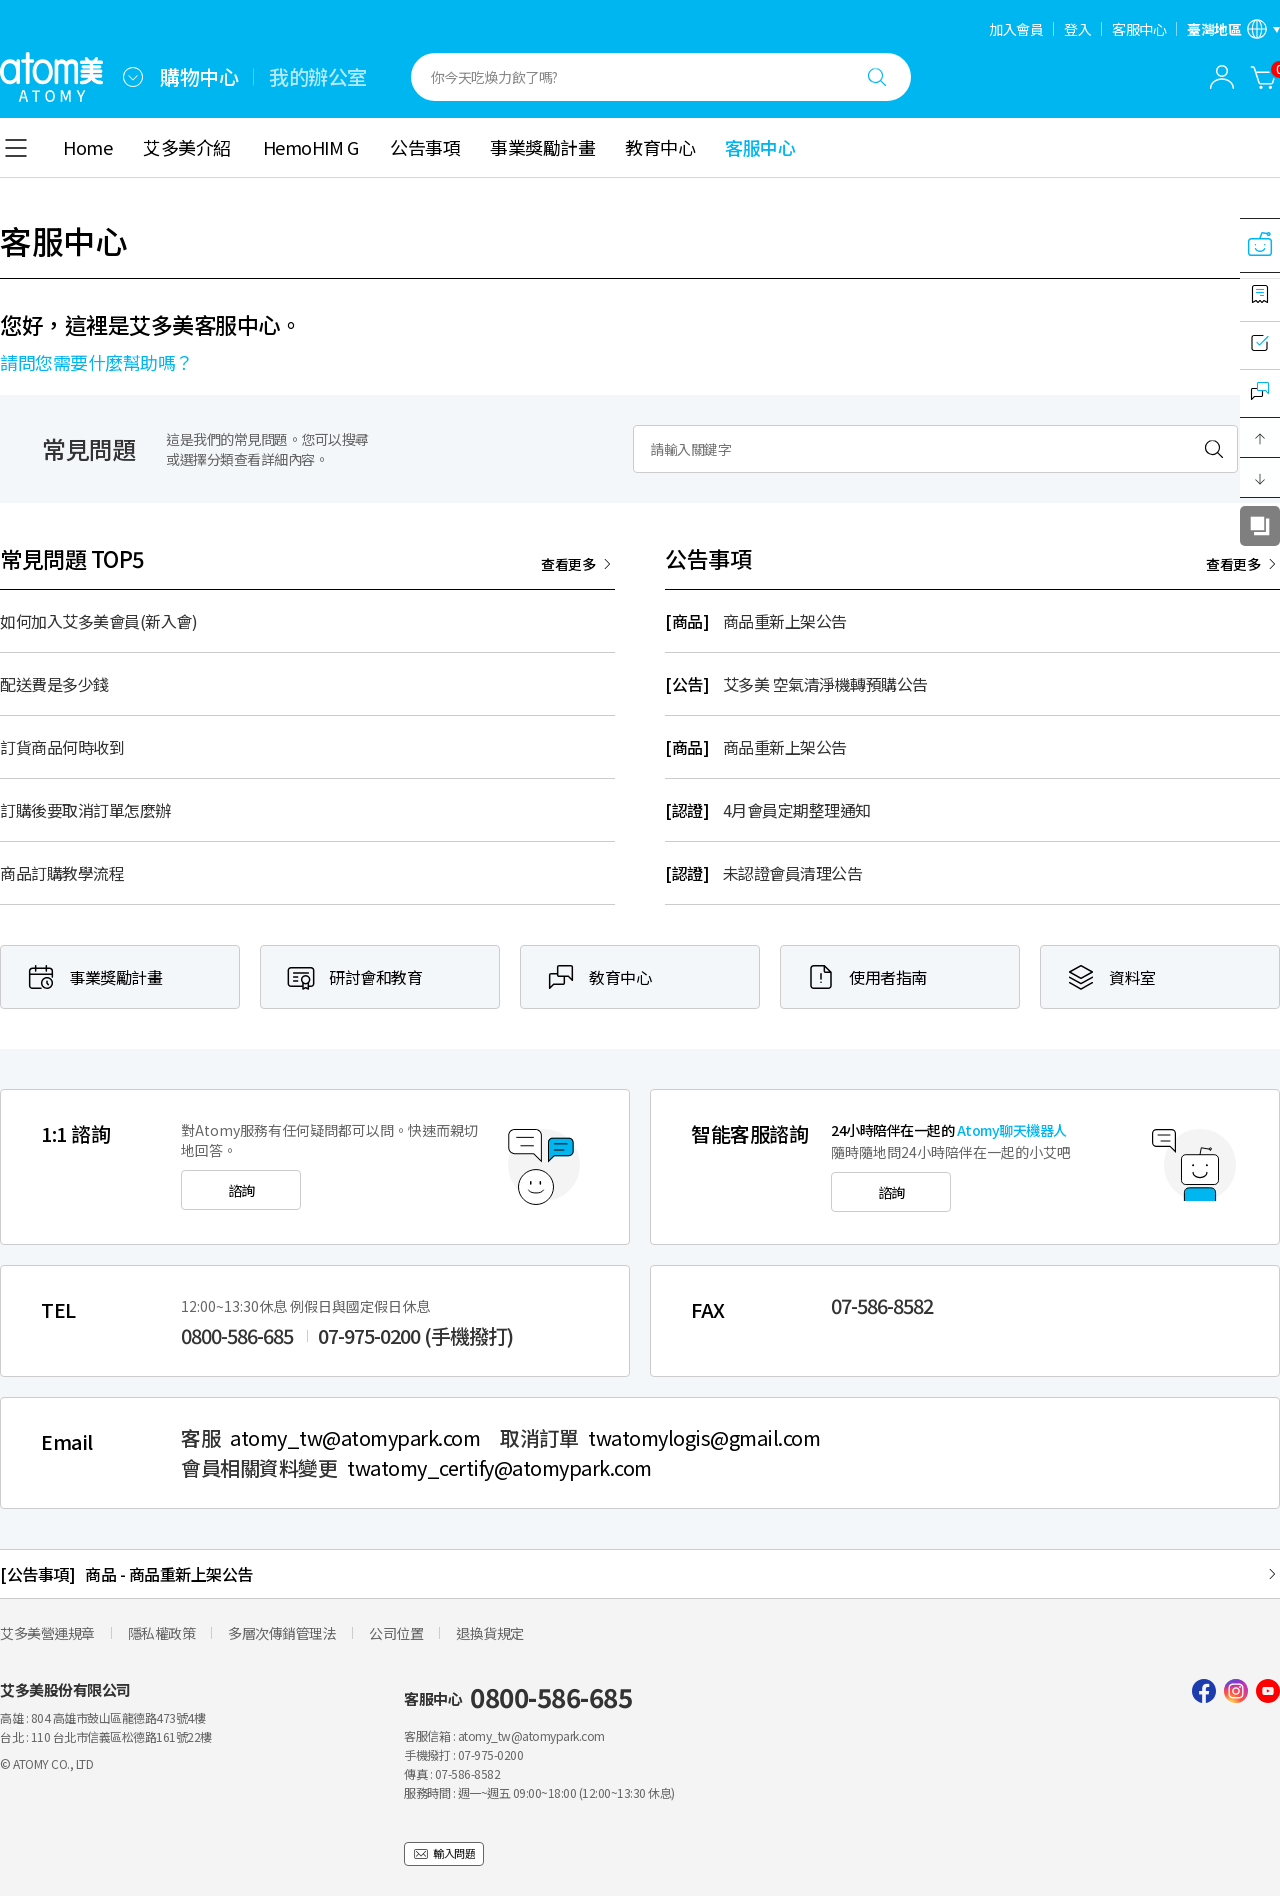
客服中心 (1139, 29)
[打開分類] (16, 148)
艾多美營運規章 (47, 1633)
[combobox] (133, 77)
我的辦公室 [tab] (318, 77)
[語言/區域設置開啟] (1233, 29)
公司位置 (396, 1633)
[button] (1260, 438)
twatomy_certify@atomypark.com (499, 1468)
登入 (1077, 29)
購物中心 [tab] (199, 77)
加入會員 (1016, 29)
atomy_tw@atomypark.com (355, 1438)
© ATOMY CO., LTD (46, 1763)
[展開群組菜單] (133, 77)
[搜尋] (877, 77)
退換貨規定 (490, 1633)
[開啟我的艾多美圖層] (1222, 77)
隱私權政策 (162, 1633)
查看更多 (568, 564)
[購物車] (1264, 77)
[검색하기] (1214, 449)
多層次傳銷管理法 (282, 1633)
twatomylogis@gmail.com (704, 1438)
